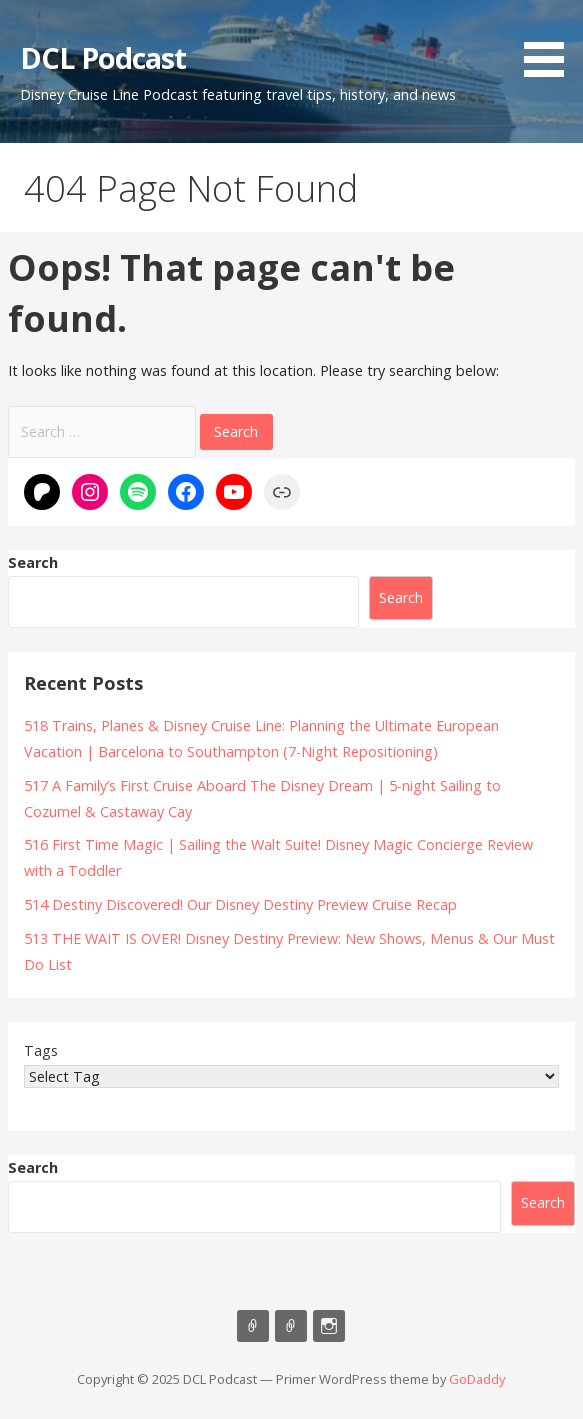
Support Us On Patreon (291, 1326)
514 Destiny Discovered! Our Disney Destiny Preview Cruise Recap (240, 904)
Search (33, 562)
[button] (551, 42)
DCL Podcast (103, 57)
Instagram (329, 1326)
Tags (41, 1050)
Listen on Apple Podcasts (253, 1326)
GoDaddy (477, 1379)
